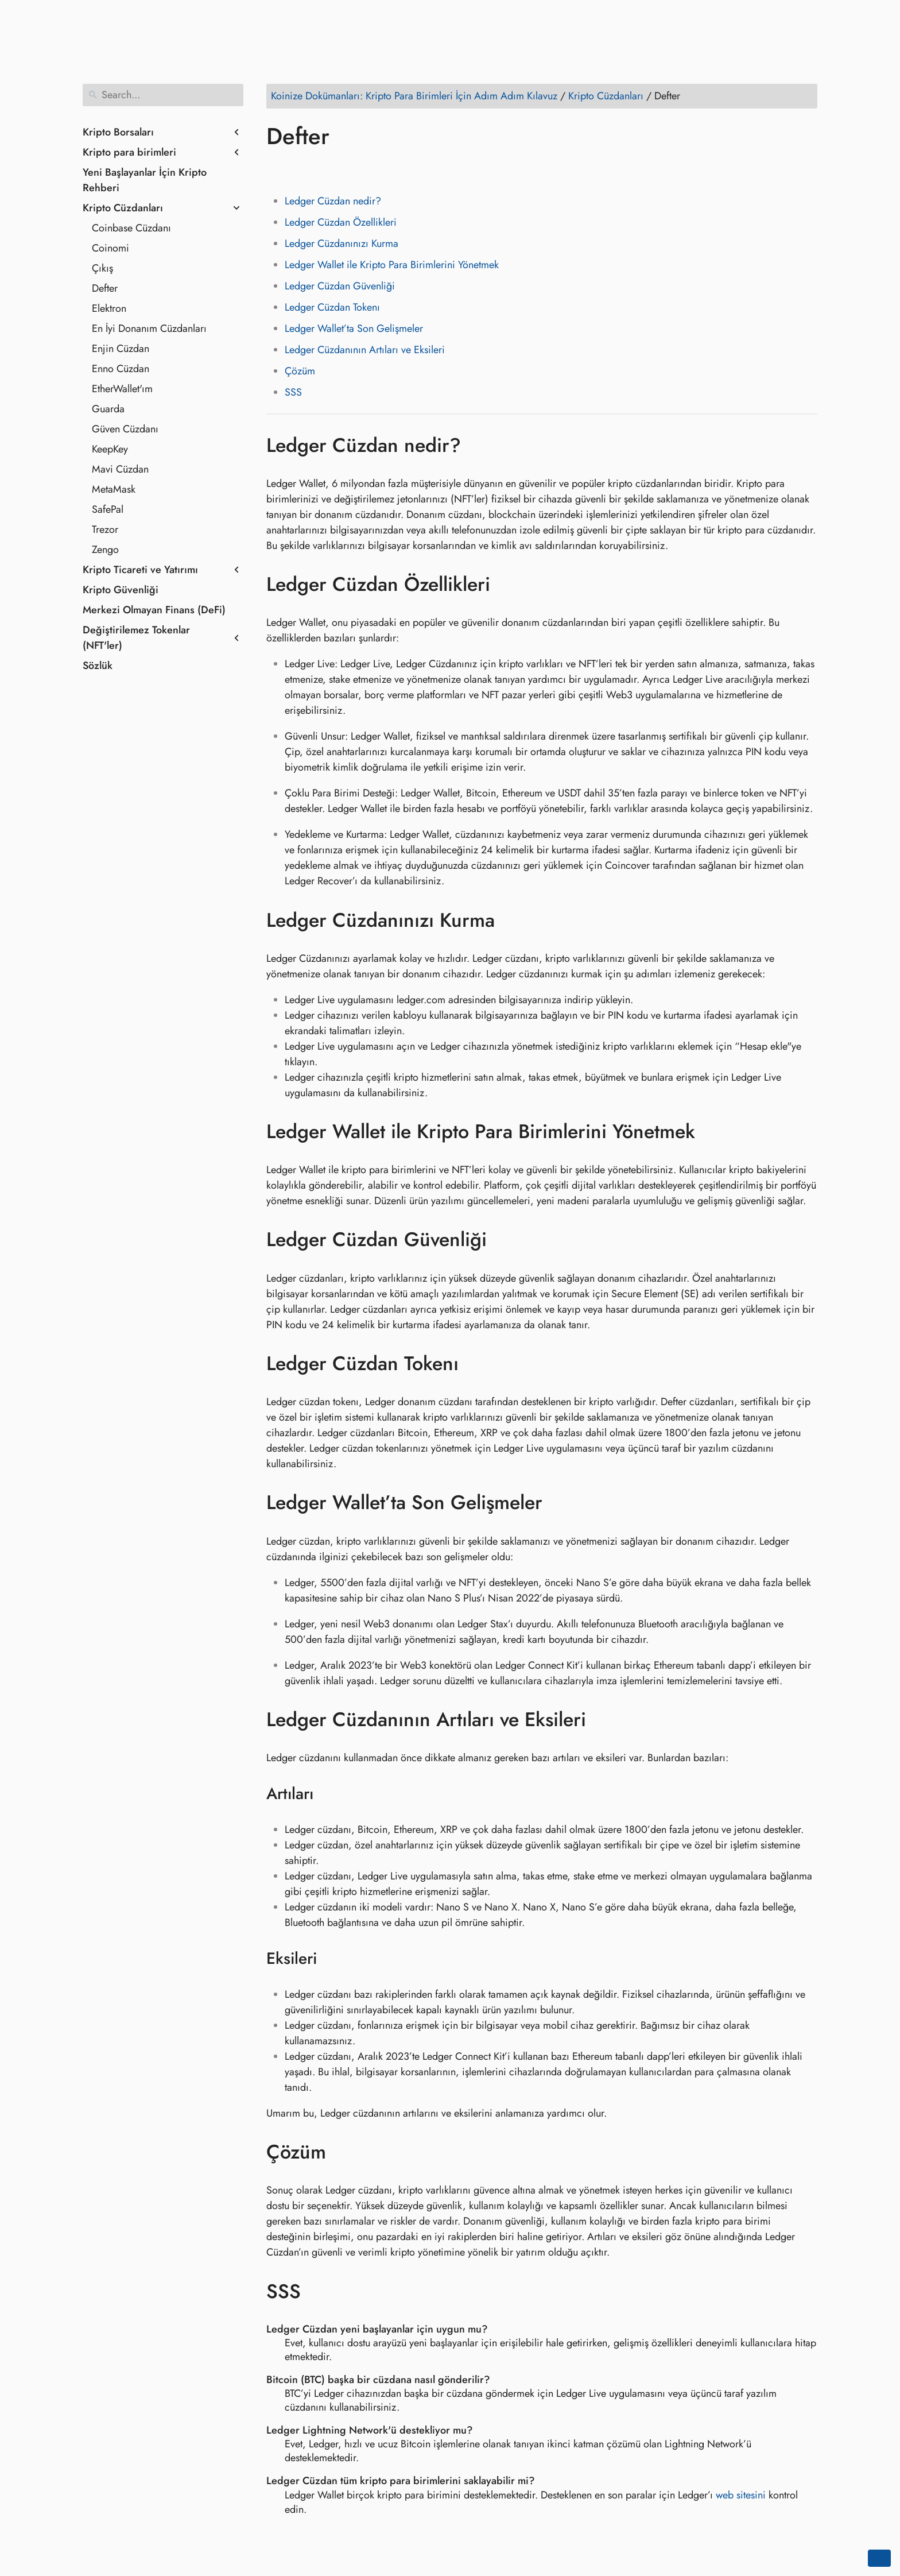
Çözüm (300, 370)
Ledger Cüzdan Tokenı (332, 307)
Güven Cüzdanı (125, 428)
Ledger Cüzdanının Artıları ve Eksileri (365, 349)
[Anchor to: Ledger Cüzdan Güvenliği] (503, 1239)
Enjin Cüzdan (120, 348)
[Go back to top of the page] (879, 2558)
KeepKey (110, 449)
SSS (293, 392)
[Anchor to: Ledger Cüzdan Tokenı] (475, 1363)
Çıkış (102, 268)
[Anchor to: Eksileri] (331, 1958)
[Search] (163, 95)
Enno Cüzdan (120, 368)
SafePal (107, 509)
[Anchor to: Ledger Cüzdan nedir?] (477, 445)
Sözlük (98, 665)
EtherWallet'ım (122, 388)
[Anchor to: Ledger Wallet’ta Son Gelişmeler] (559, 1502)
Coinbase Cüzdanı (131, 228)
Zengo (105, 549)
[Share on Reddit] (343, 169)
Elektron (109, 308)
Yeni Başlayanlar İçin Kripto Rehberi (145, 180)
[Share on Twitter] (299, 169)
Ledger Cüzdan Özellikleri (341, 222)
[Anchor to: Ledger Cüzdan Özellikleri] (507, 584)
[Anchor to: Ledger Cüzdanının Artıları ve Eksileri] (603, 1719)
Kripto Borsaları (118, 132)
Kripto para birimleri (129, 152)
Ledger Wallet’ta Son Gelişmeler (354, 328)
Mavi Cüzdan (120, 469)
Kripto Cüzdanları (123, 207)
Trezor (105, 529)
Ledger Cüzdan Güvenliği (340, 286)
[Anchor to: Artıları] (328, 1794)
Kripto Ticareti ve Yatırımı (140, 569)
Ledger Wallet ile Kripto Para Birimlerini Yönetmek (392, 264)
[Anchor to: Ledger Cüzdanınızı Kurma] (511, 920)
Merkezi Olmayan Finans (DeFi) (154, 609)
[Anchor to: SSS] (317, 2291)
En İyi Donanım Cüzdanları (149, 328)
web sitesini (741, 2495)
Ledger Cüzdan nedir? (333, 201)
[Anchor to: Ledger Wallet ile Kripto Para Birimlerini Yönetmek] (712, 1131)
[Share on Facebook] (277, 169)
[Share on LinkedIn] (321, 169)
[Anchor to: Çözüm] (343, 2152)
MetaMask (113, 489)
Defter (105, 288)
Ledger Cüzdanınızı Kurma (341, 243)
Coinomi (110, 248)
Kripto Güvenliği (120, 589)
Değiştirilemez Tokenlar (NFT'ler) (136, 637)
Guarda (108, 408)
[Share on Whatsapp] (364, 169)
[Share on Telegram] (386, 169)
